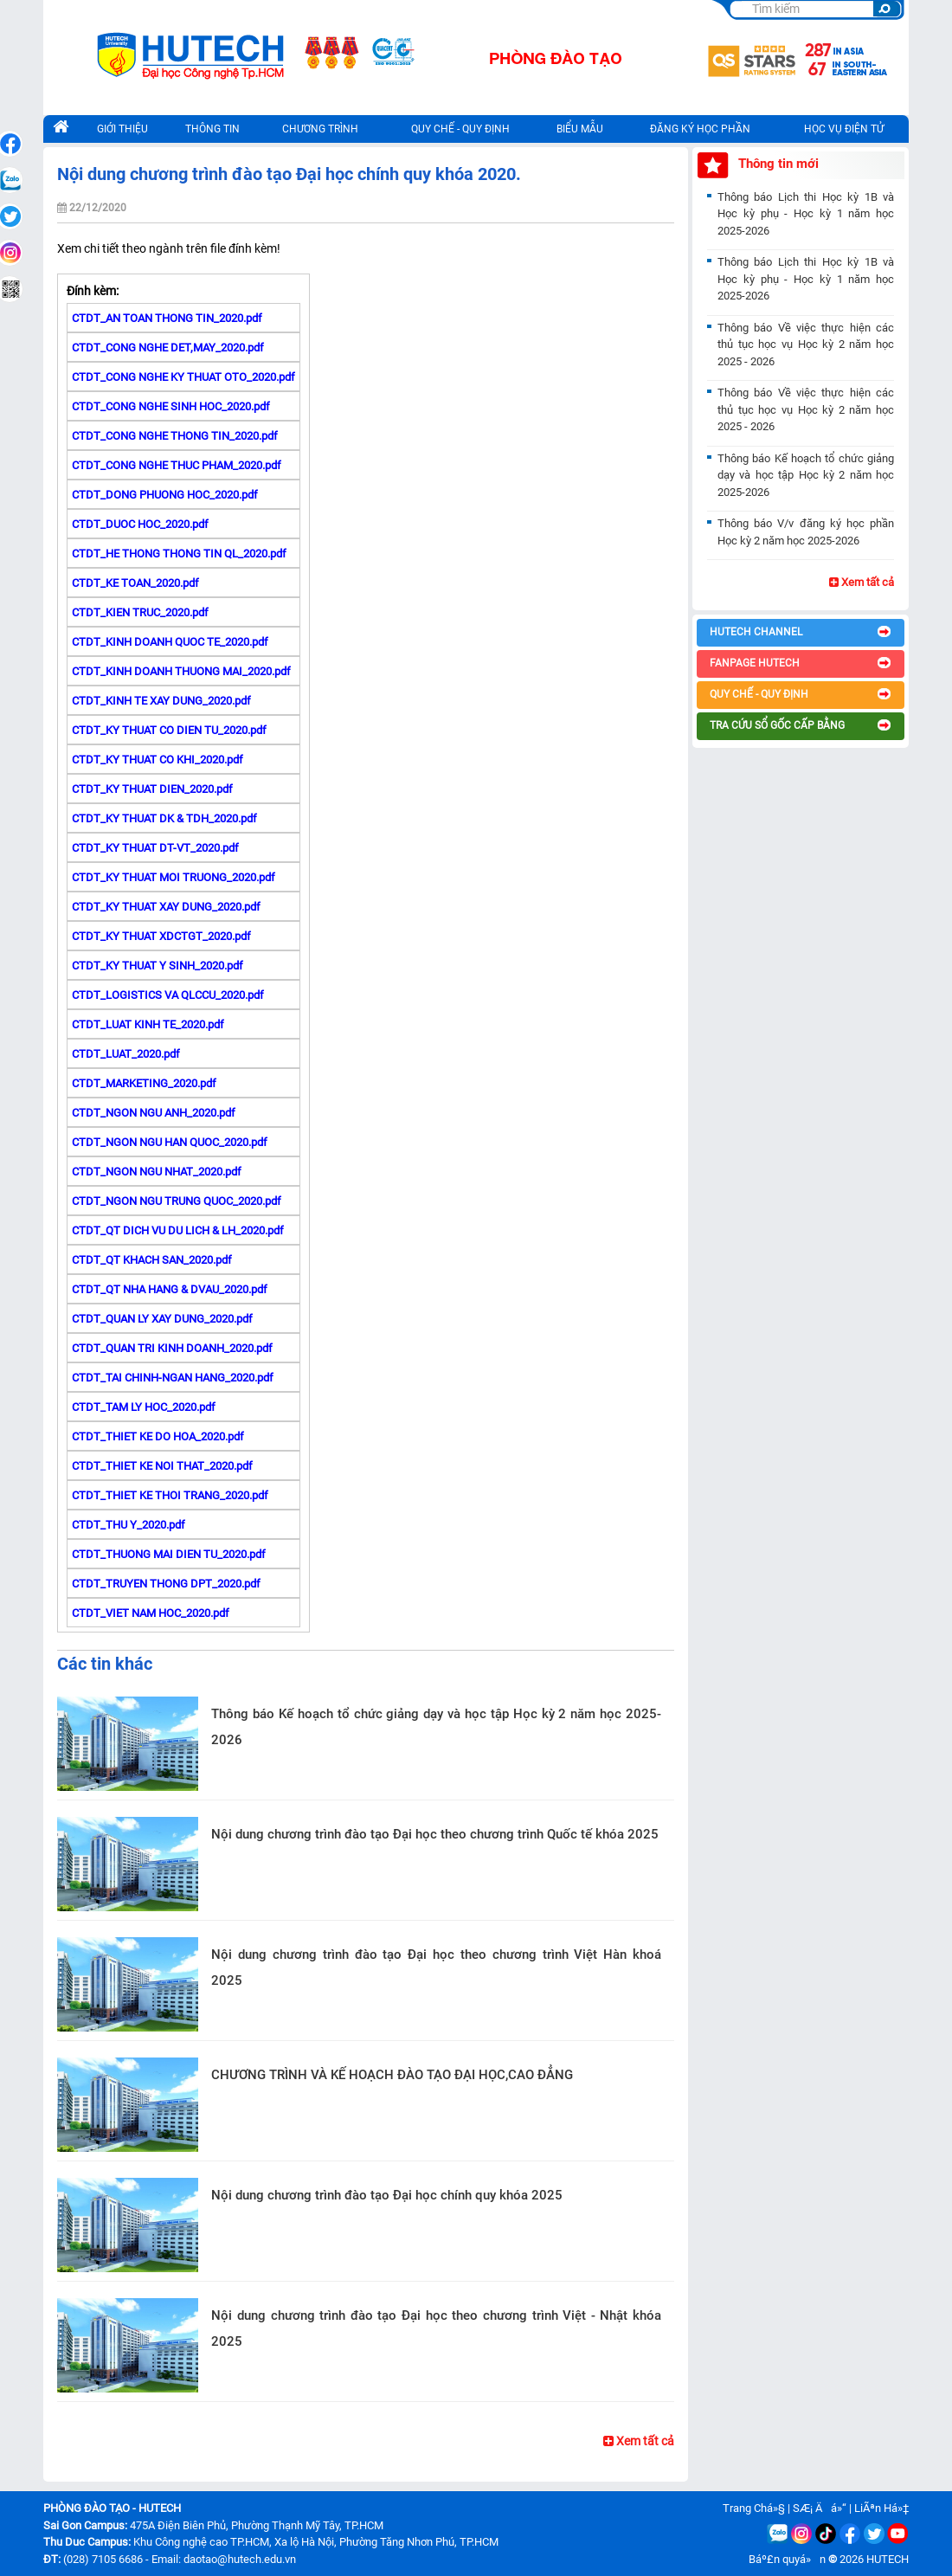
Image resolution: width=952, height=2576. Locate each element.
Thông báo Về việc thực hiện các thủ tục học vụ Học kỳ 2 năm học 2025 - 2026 (805, 344)
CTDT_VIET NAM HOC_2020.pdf (150, 1613)
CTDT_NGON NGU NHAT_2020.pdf (156, 1171)
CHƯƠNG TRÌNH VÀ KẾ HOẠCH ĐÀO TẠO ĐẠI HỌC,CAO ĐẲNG (392, 2075)
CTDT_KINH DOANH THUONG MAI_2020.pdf (181, 671)
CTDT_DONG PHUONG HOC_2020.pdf (165, 494)
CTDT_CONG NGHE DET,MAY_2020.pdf (168, 347)
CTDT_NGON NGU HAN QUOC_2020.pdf (169, 1142)
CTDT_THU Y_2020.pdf (128, 1524)
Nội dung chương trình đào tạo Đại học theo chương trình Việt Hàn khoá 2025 (436, 1967)
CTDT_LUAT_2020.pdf (126, 1053)
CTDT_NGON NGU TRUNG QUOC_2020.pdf (176, 1201)
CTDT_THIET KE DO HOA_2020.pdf (158, 1436)
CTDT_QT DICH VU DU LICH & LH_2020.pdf (178, 1230)
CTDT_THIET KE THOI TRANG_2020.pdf (170, 1495)
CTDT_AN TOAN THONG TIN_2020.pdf (167, 318)
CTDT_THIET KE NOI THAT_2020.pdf (162, 1465)
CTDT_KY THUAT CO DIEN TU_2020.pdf (169, 730)
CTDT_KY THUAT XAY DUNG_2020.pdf (166, 906)
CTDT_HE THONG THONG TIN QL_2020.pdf (179, 553)
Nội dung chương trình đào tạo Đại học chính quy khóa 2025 (387, 2195)
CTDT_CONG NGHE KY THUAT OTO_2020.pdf (183, 376)
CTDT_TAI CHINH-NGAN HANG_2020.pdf (172, 1377)
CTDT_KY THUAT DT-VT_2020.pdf (155, 847)
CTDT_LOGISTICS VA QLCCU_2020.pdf (168, 995)
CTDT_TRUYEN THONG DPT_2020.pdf (166, 1583)
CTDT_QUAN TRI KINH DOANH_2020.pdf (172, 1348)
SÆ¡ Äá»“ (819, 2508)
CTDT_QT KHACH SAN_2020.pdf (152, 1259)
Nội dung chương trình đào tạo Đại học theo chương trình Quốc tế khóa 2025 (435, 1834)
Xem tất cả (638, 2441)
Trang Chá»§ (754, 2508)
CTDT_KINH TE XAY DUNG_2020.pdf (161, 700)
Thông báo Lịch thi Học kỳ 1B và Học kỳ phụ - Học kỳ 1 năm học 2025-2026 (805, 213)
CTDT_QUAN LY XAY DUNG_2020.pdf (162, 1318)
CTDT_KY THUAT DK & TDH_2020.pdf (164, 818)
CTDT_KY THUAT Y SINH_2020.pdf (157, 965)
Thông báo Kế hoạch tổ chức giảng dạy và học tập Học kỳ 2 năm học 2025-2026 (436, 1727)
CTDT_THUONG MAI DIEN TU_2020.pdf (169, 1554)
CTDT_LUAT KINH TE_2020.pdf (148, 1024)
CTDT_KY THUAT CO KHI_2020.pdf (157, 759)
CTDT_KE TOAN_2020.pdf (135, 582)
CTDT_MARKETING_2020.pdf (144, 1083)
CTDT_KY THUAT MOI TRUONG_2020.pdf (173, 877)
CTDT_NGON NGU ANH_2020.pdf (153, 1112)
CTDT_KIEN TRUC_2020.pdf (140, 612)
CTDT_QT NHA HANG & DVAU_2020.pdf (169, 1289)
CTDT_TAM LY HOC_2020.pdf (143, 1407)
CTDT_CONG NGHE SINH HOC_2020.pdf (171, 406)
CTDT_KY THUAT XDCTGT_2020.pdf (161, 936)
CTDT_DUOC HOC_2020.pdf (140, 524)
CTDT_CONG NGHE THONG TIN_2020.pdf (175, 435)
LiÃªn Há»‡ (881, 2508)
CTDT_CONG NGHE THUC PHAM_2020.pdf (176, 465)
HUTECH (887, 2559)
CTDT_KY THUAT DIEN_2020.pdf (152, 788)
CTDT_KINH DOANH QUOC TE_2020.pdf (170, 641)
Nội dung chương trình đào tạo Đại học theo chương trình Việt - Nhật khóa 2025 (436, 2328)
